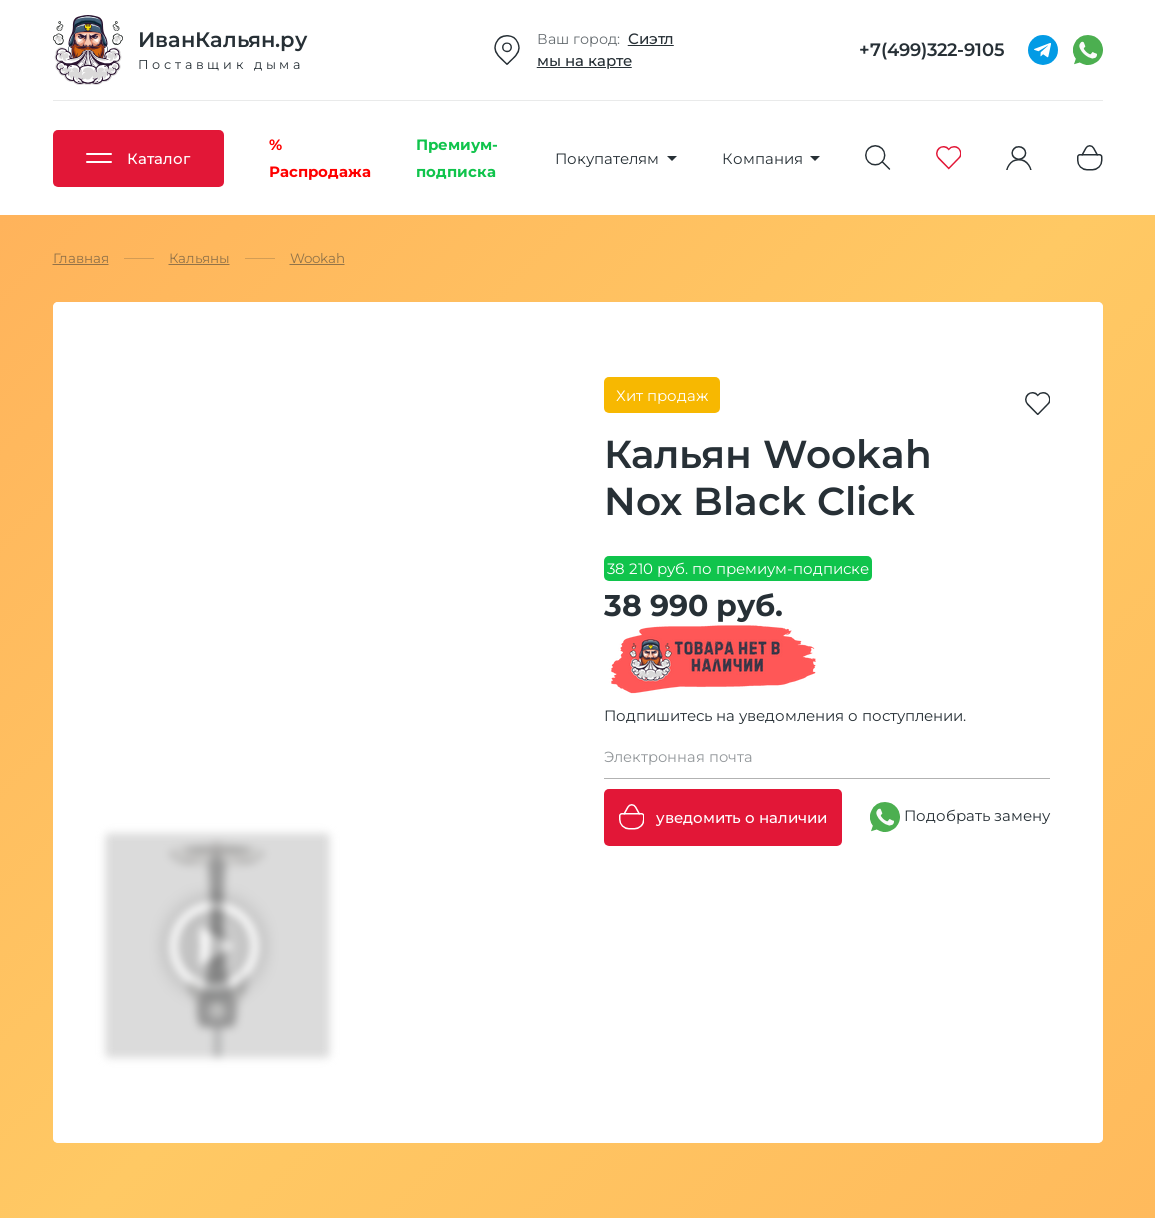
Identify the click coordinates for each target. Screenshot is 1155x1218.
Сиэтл (651, 38)
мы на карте (584, 60)
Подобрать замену (960, 817)
